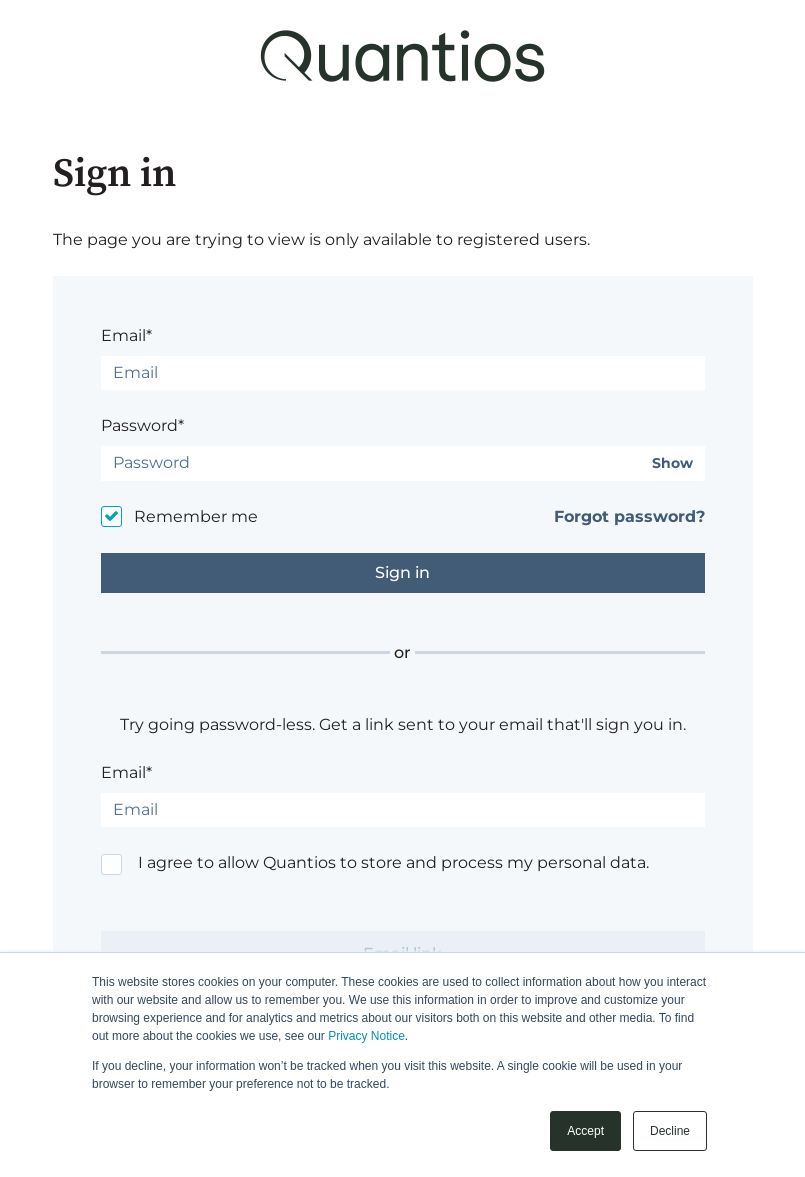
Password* (142, 425)
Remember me (196, 516)
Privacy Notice (366, 1036)
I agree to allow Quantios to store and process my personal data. (393, 862)
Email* (126, 335)
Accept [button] (585, 1131)
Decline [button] (670, 1131)
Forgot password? (629, 516)
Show (672, 463)
